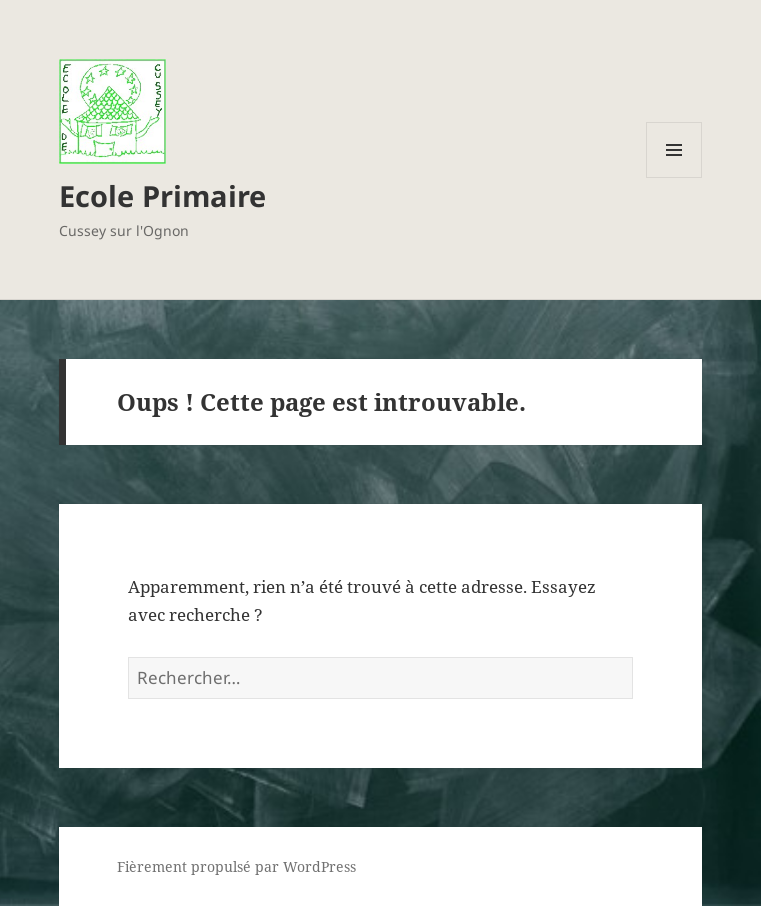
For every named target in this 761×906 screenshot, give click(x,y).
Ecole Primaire (162, 195)
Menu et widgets (674, 177)
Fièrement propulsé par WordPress (236, 866)
